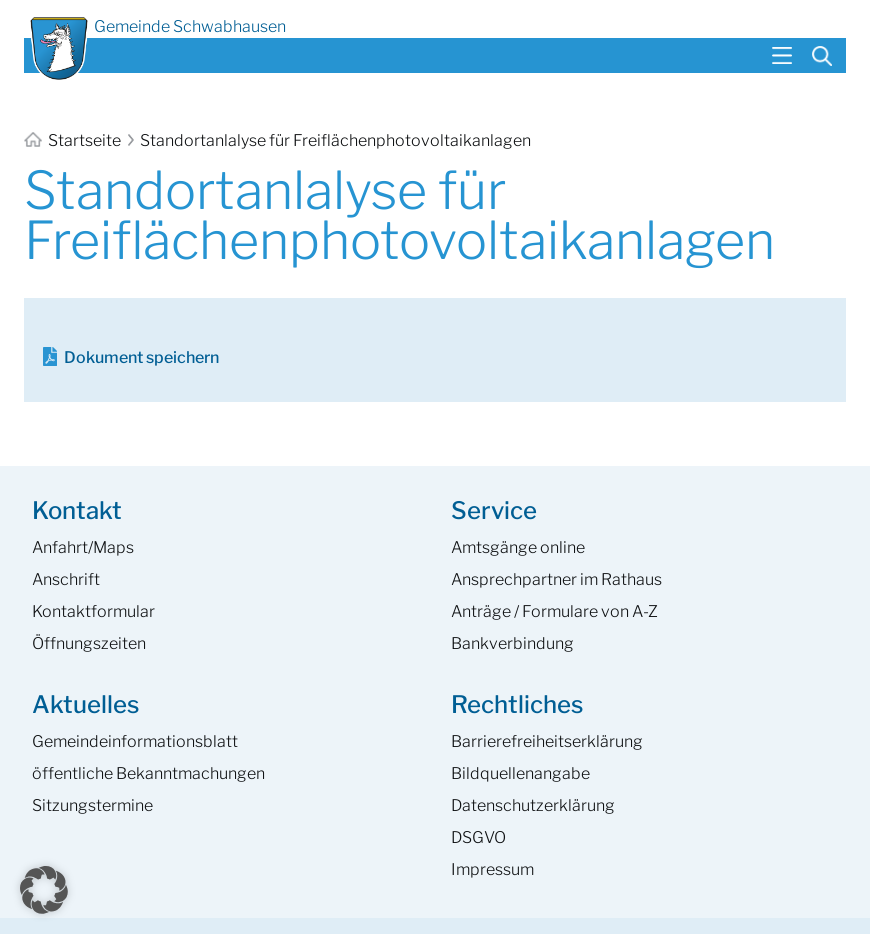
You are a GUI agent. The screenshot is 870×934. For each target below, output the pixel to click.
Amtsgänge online (518, 547)
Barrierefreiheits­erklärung (547, 741)
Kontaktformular (93, 611)
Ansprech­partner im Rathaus (556, 579)
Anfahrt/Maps (83, 547)
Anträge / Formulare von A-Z (554, 611)
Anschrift (66, 579)
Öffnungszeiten (89, 643)
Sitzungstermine (92, 805)
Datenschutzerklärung (533, 805)
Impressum (492, 869)
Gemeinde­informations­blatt (135, 741)
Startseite (74, 140)
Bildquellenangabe (520, 773)
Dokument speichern (141, 357)
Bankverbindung (512, 643)
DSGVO (478, 837)
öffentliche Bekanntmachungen (148, 773)
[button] (44, 890)
